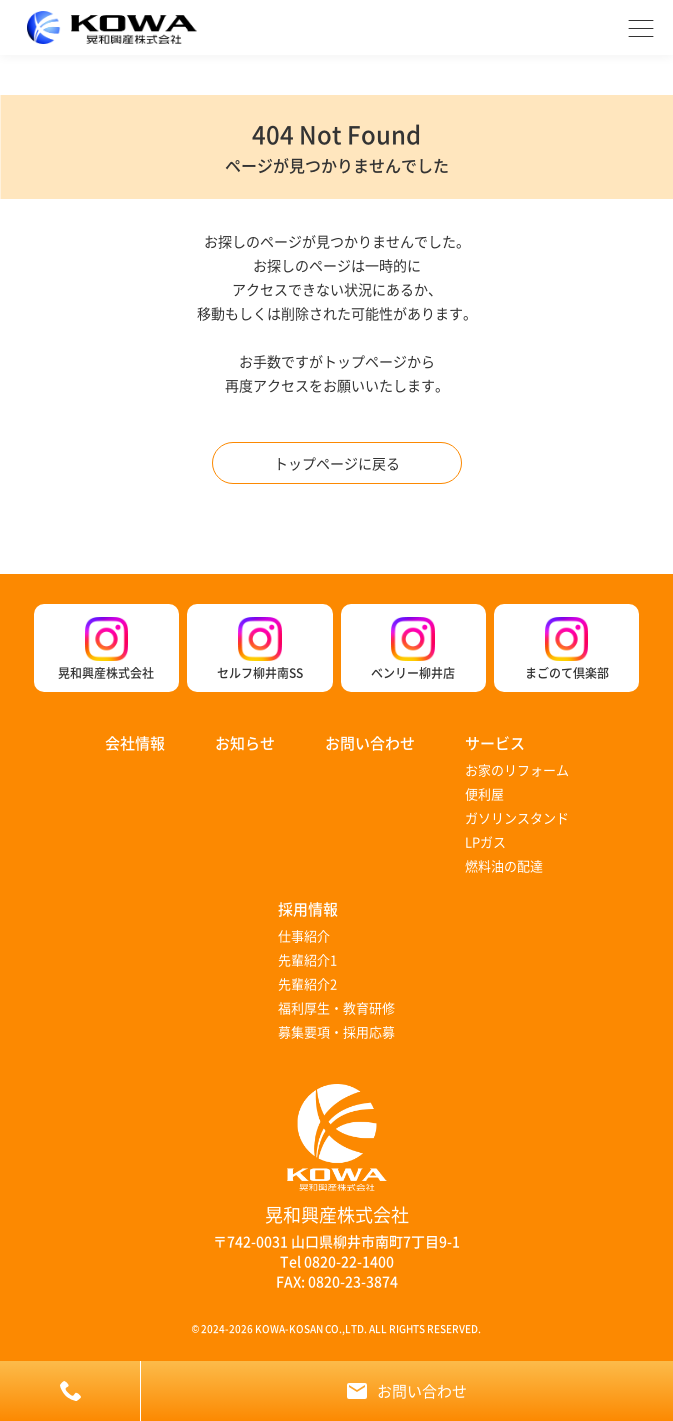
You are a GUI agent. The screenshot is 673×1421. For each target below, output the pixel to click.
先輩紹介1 (307, 959)
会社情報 (135, 742)
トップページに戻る (337, 463)
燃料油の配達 (504, 865)
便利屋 (484, 793)
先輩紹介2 (307, 983)
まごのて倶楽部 (567, 649)
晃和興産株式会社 (106, 649)
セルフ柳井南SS (260, 649)
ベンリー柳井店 (413, 649)
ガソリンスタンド (517, 817)
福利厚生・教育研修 (336, 1007)
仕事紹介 (304, 935)
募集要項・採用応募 (336, 1031)
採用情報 (308, 908)
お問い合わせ (370, 742)
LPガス (485, 841)
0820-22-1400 (349, 1261)
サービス (495, 742)
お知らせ (245, 742)
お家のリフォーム (517, 769)
